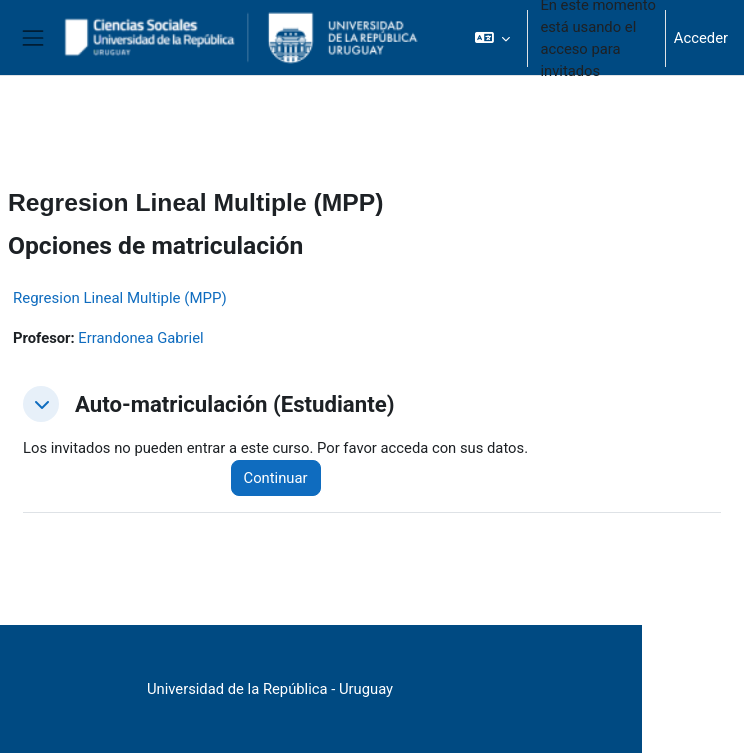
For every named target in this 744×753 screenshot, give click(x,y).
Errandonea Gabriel (140, 338)
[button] (492, 38)
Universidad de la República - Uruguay (270, 689)
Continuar (276, 478)
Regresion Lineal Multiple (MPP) (120, 298)
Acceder (701, 38)
